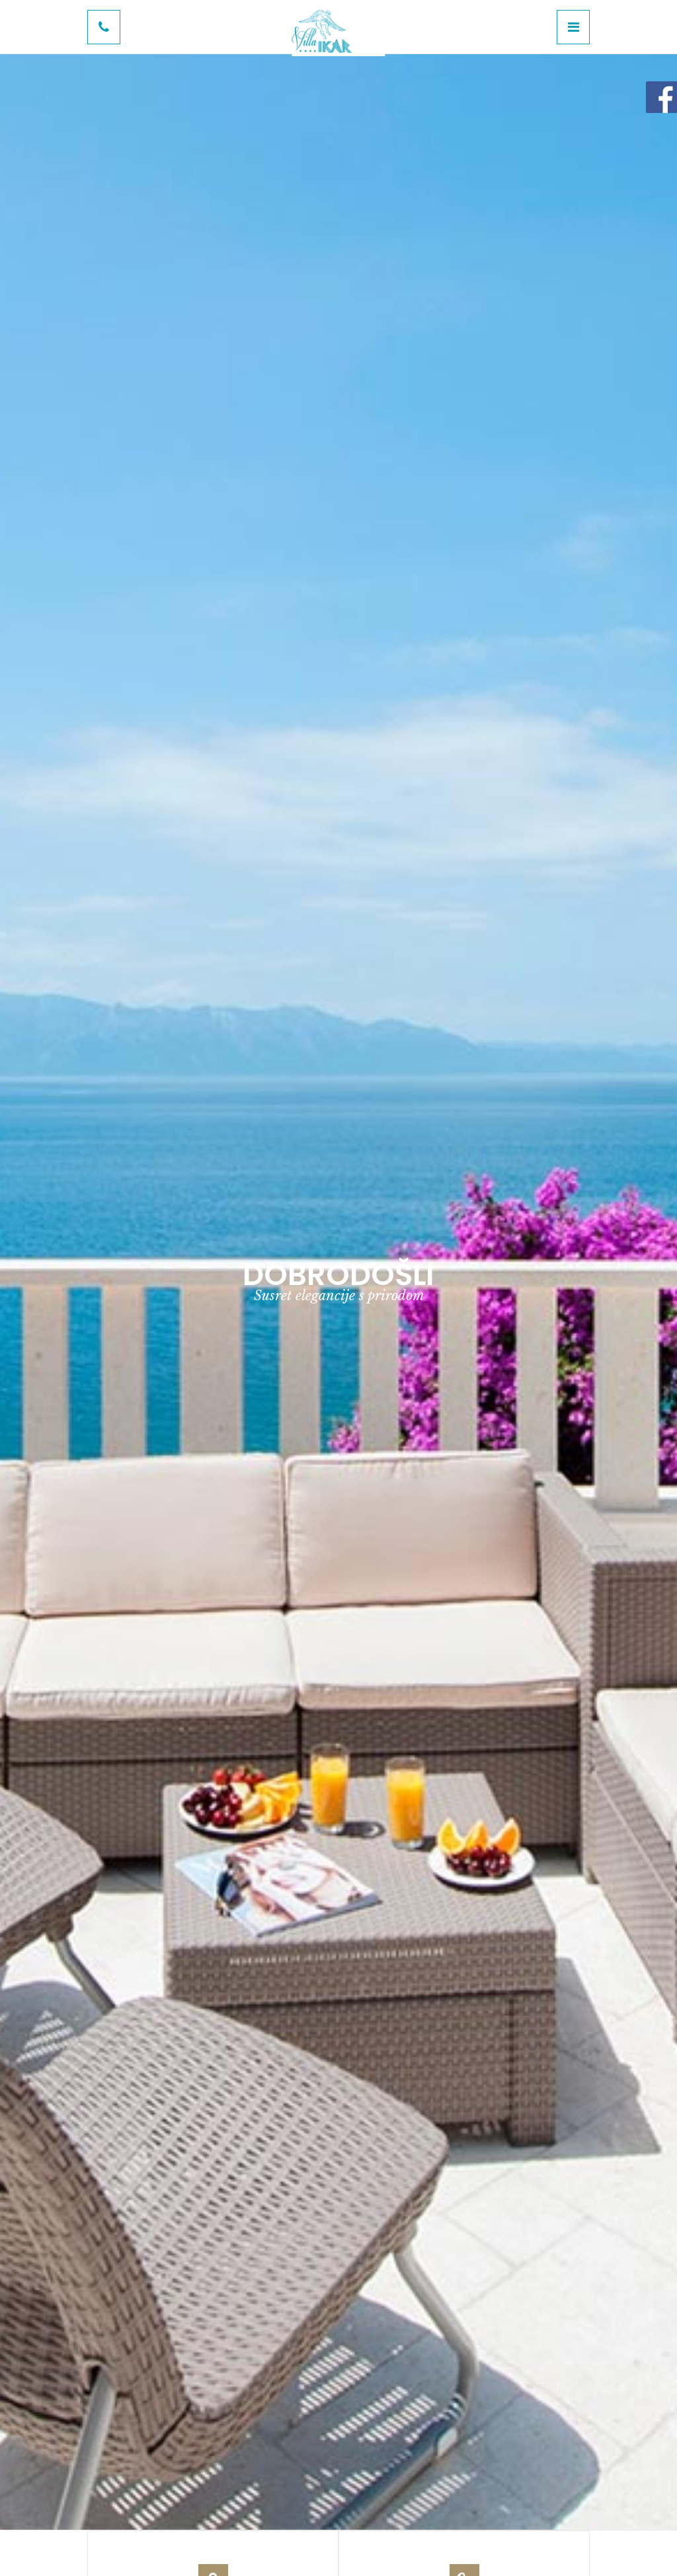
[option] (338, 1285)
